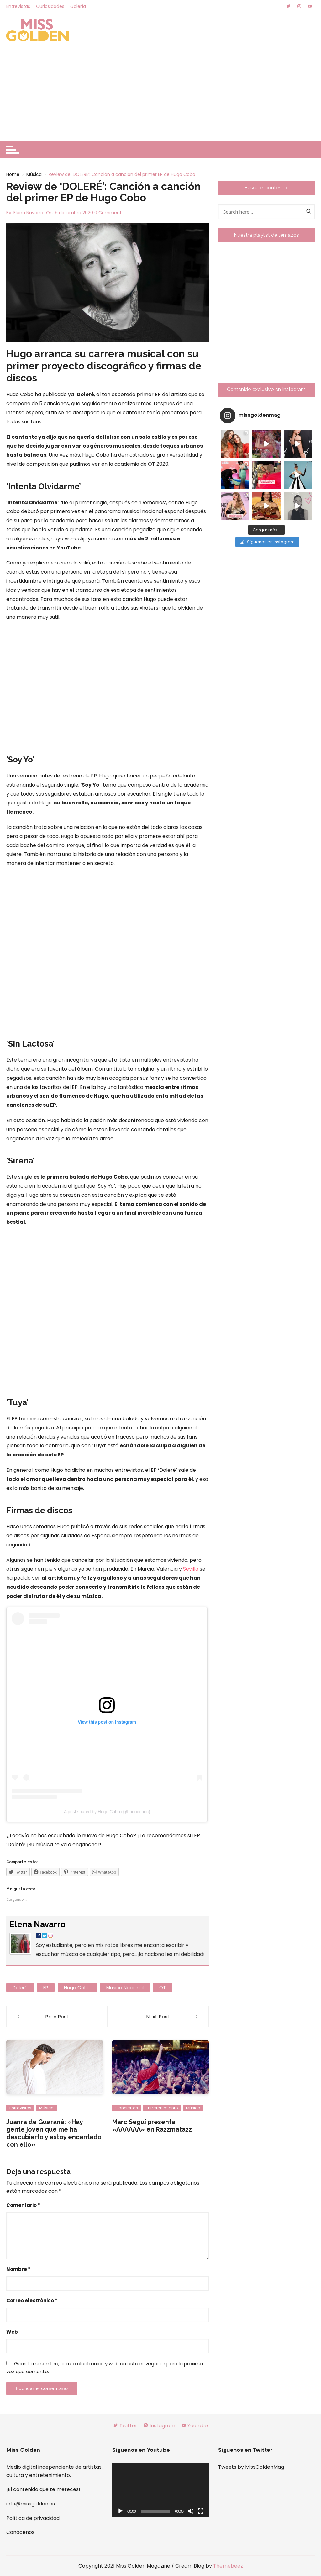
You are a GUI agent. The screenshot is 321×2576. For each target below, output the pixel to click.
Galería (78, 6)
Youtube (194, 2425)
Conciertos (126, 2108)
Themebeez (228, 2565)
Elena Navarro (28, 212)
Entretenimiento (162, 2108)
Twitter (125, 2425)
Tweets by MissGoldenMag (251, 2467)
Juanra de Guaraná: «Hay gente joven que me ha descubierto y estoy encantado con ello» (54, 2133)
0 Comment (108, 212)
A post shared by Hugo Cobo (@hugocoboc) (107, 1811)
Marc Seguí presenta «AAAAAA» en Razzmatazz (152, 2125)
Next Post (158, 2016)
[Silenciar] (190, 2511)
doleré (20, 1987)
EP (45, 1987)
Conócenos (20, 2532)
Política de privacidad (33, 2518)
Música (46, 2108)
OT (162, 1987)
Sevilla (190, 1568)
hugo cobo (77, 1987)
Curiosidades (50, 6)
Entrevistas (18, 6)
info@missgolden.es (30, 2503)
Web (12, 2332)
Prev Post (57, 2016)
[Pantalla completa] (200, 2511)
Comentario (23, 2205)
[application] (160, 2490)
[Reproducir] (120, 2511)
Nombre (18, 2269)
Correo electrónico (31, 2300)
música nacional (125, 1987)
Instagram (159, 2425)
